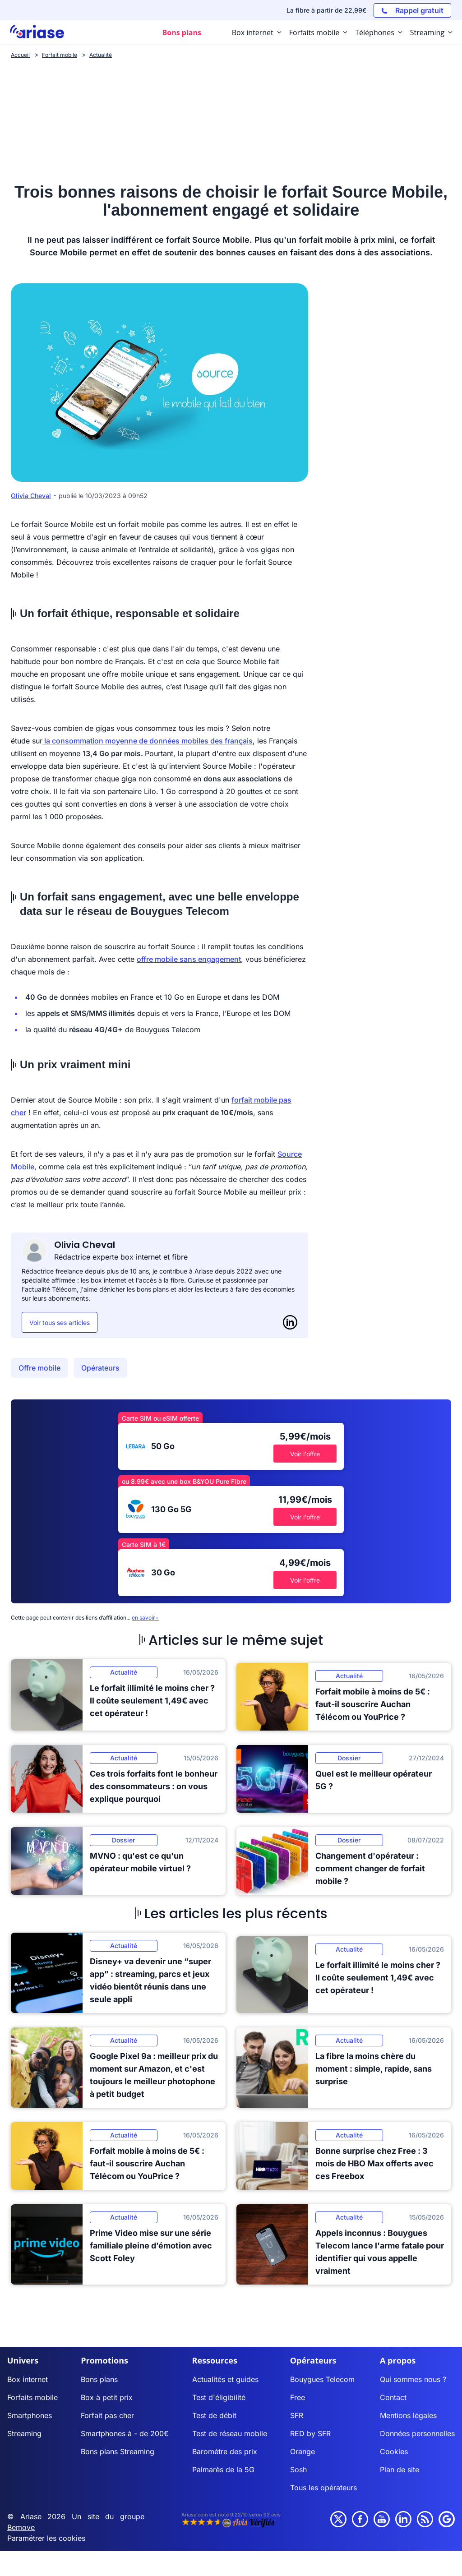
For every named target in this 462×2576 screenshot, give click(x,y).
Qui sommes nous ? (413, 2379)
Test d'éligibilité (218, 2397)
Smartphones (29, 2415)
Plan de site (399, 2469)
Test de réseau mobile (229, 2433)
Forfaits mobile (32, 2397)
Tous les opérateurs (323, 2487)
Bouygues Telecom (322, 2379)
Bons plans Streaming (117, 2451)
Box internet (27, 2379)
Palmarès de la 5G (223, 2469)
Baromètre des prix (224, 2451)
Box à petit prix (107, 2397)
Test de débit (214, 2415)
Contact (393, 2397)
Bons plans (99, 2379)
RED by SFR (310, 2433)
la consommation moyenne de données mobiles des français (147, 740)
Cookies (394, 2451)
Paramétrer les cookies (46, 2538)
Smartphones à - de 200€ (125, 2433)
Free (297, 2397)
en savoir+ (145, 1617)
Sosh (298, 2469)
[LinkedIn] (290, 1322)
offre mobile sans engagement (189, 959)
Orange (302, 2451)
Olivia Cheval (31, 495)
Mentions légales (408, 2415)
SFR (296, 2415)
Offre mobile (39, 1367)
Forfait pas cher (107, 2415)
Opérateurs (100, 1367)
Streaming (24, 2433)
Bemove (21, 2527)
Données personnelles (417, 2433)
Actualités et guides (225, 2379)
